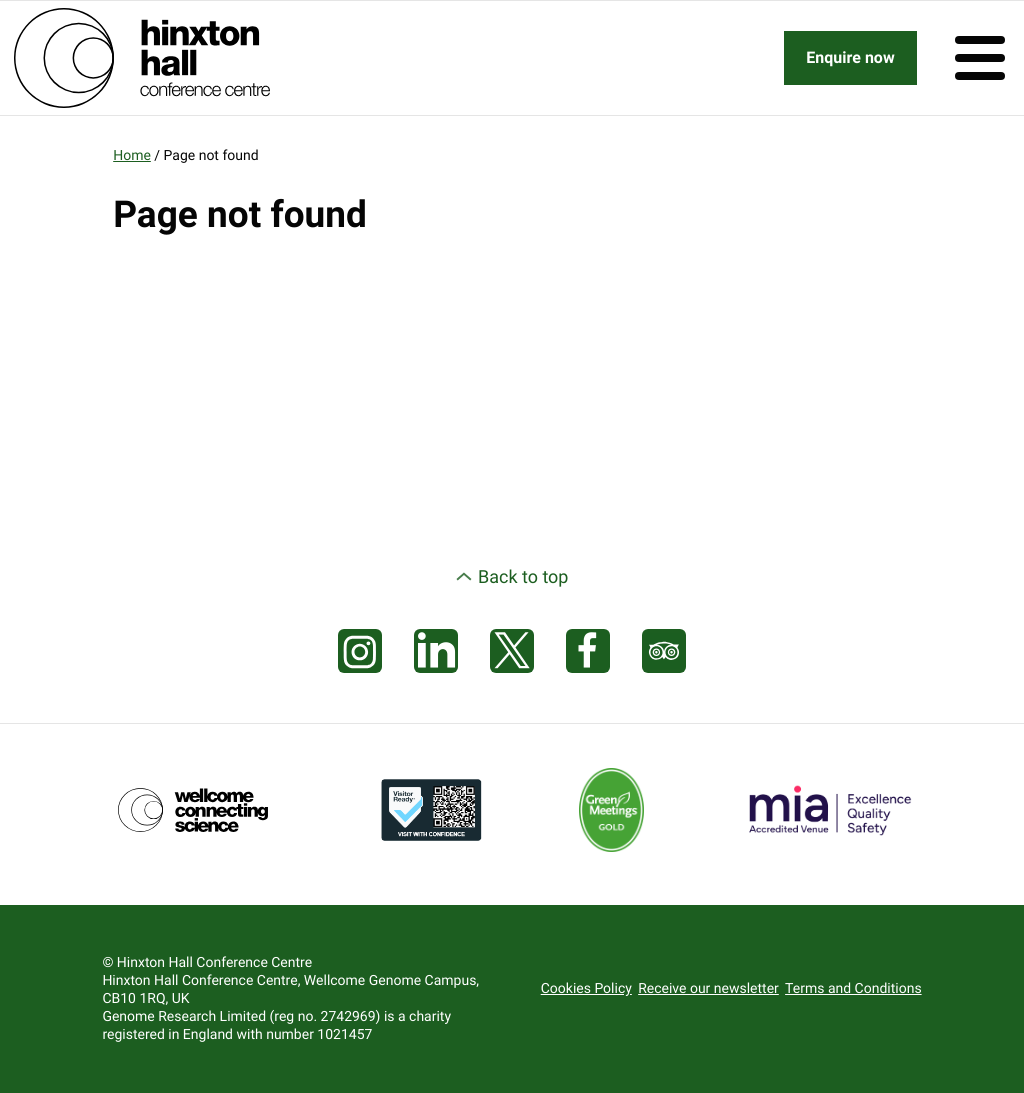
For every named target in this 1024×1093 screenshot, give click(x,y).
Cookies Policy (586, 989)
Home (132, 156)
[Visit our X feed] (512, 652)
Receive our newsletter (708, 989)
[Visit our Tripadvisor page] (664, 652)
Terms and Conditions (853, 989)
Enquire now (850, 57)
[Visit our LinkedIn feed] (436, 652)
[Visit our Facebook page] (588, 652)
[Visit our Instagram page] (360, 652)
